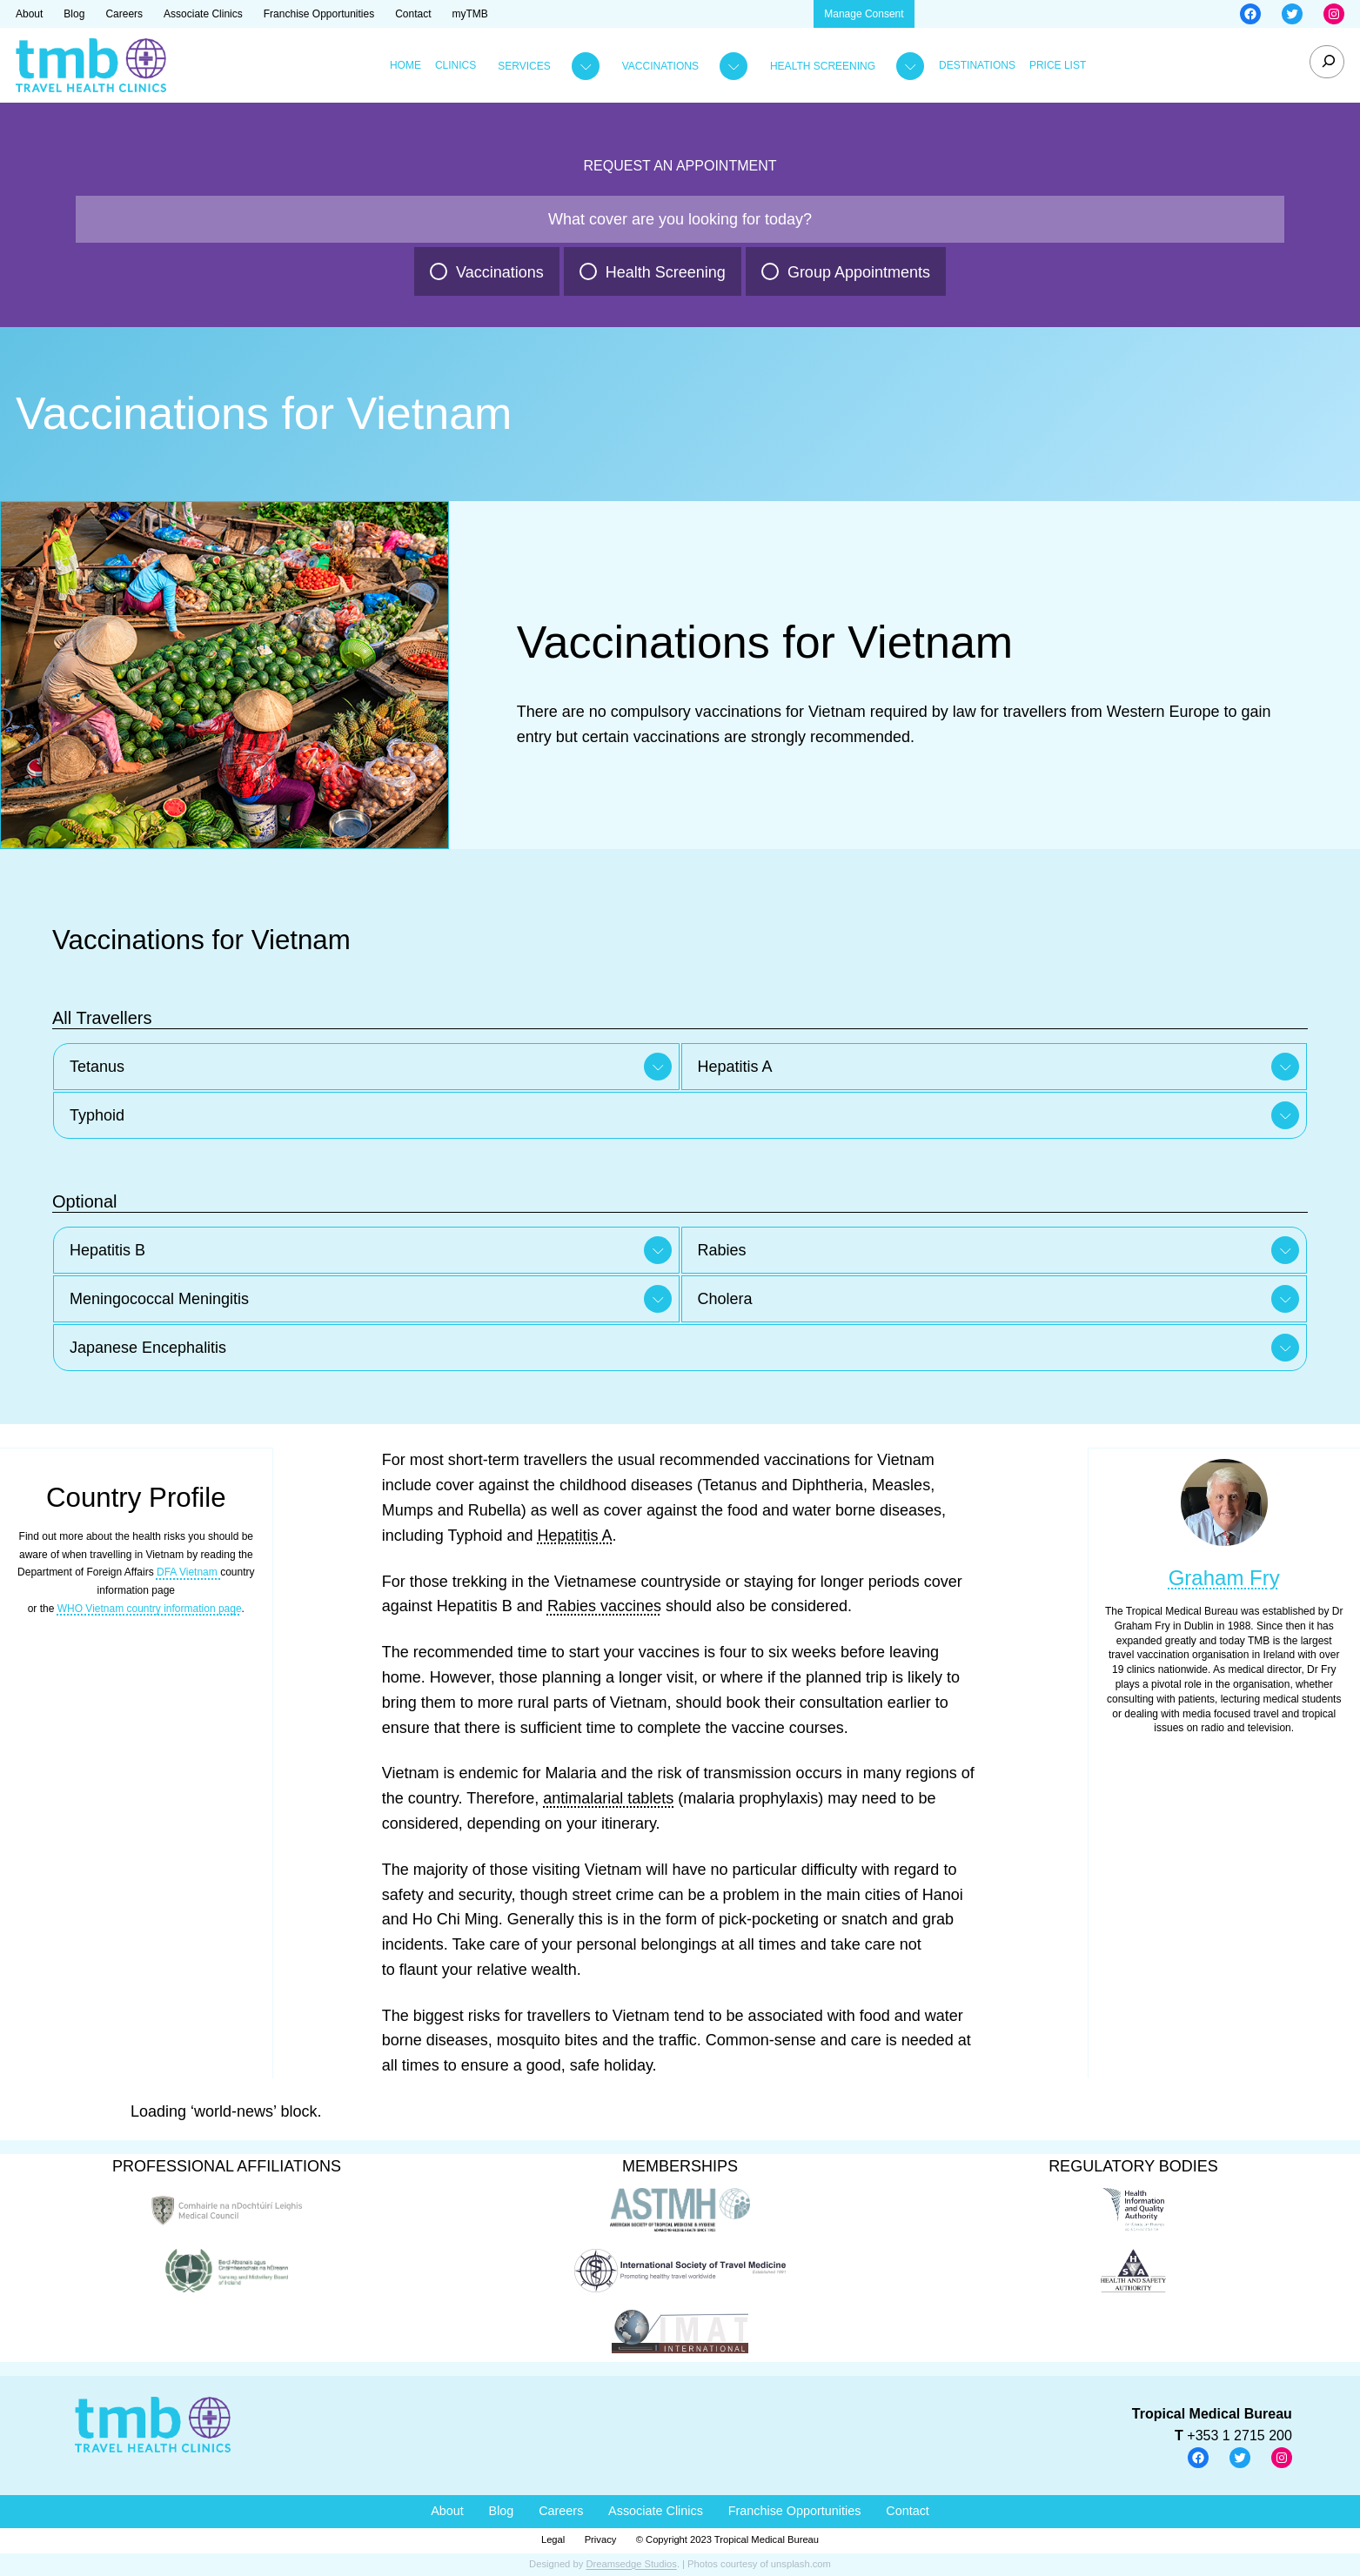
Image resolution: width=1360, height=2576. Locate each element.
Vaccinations (660, 66)
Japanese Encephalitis (148, 1347)
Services (524, 66)
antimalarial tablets (608, 1798)
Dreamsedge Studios (631, 2564)
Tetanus (97, 1066)
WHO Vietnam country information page (149, 1608)
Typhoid (97, 1115)
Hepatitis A (735, 1066)
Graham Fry (1224, 1577)
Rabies (722, 1250)
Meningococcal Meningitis (159, 1299)
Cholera (725, 1299)
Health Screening (822, 66)
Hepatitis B (107, 1250)
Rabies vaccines (604, 1606)
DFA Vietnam (188, 1572)
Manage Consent (863, 14)
